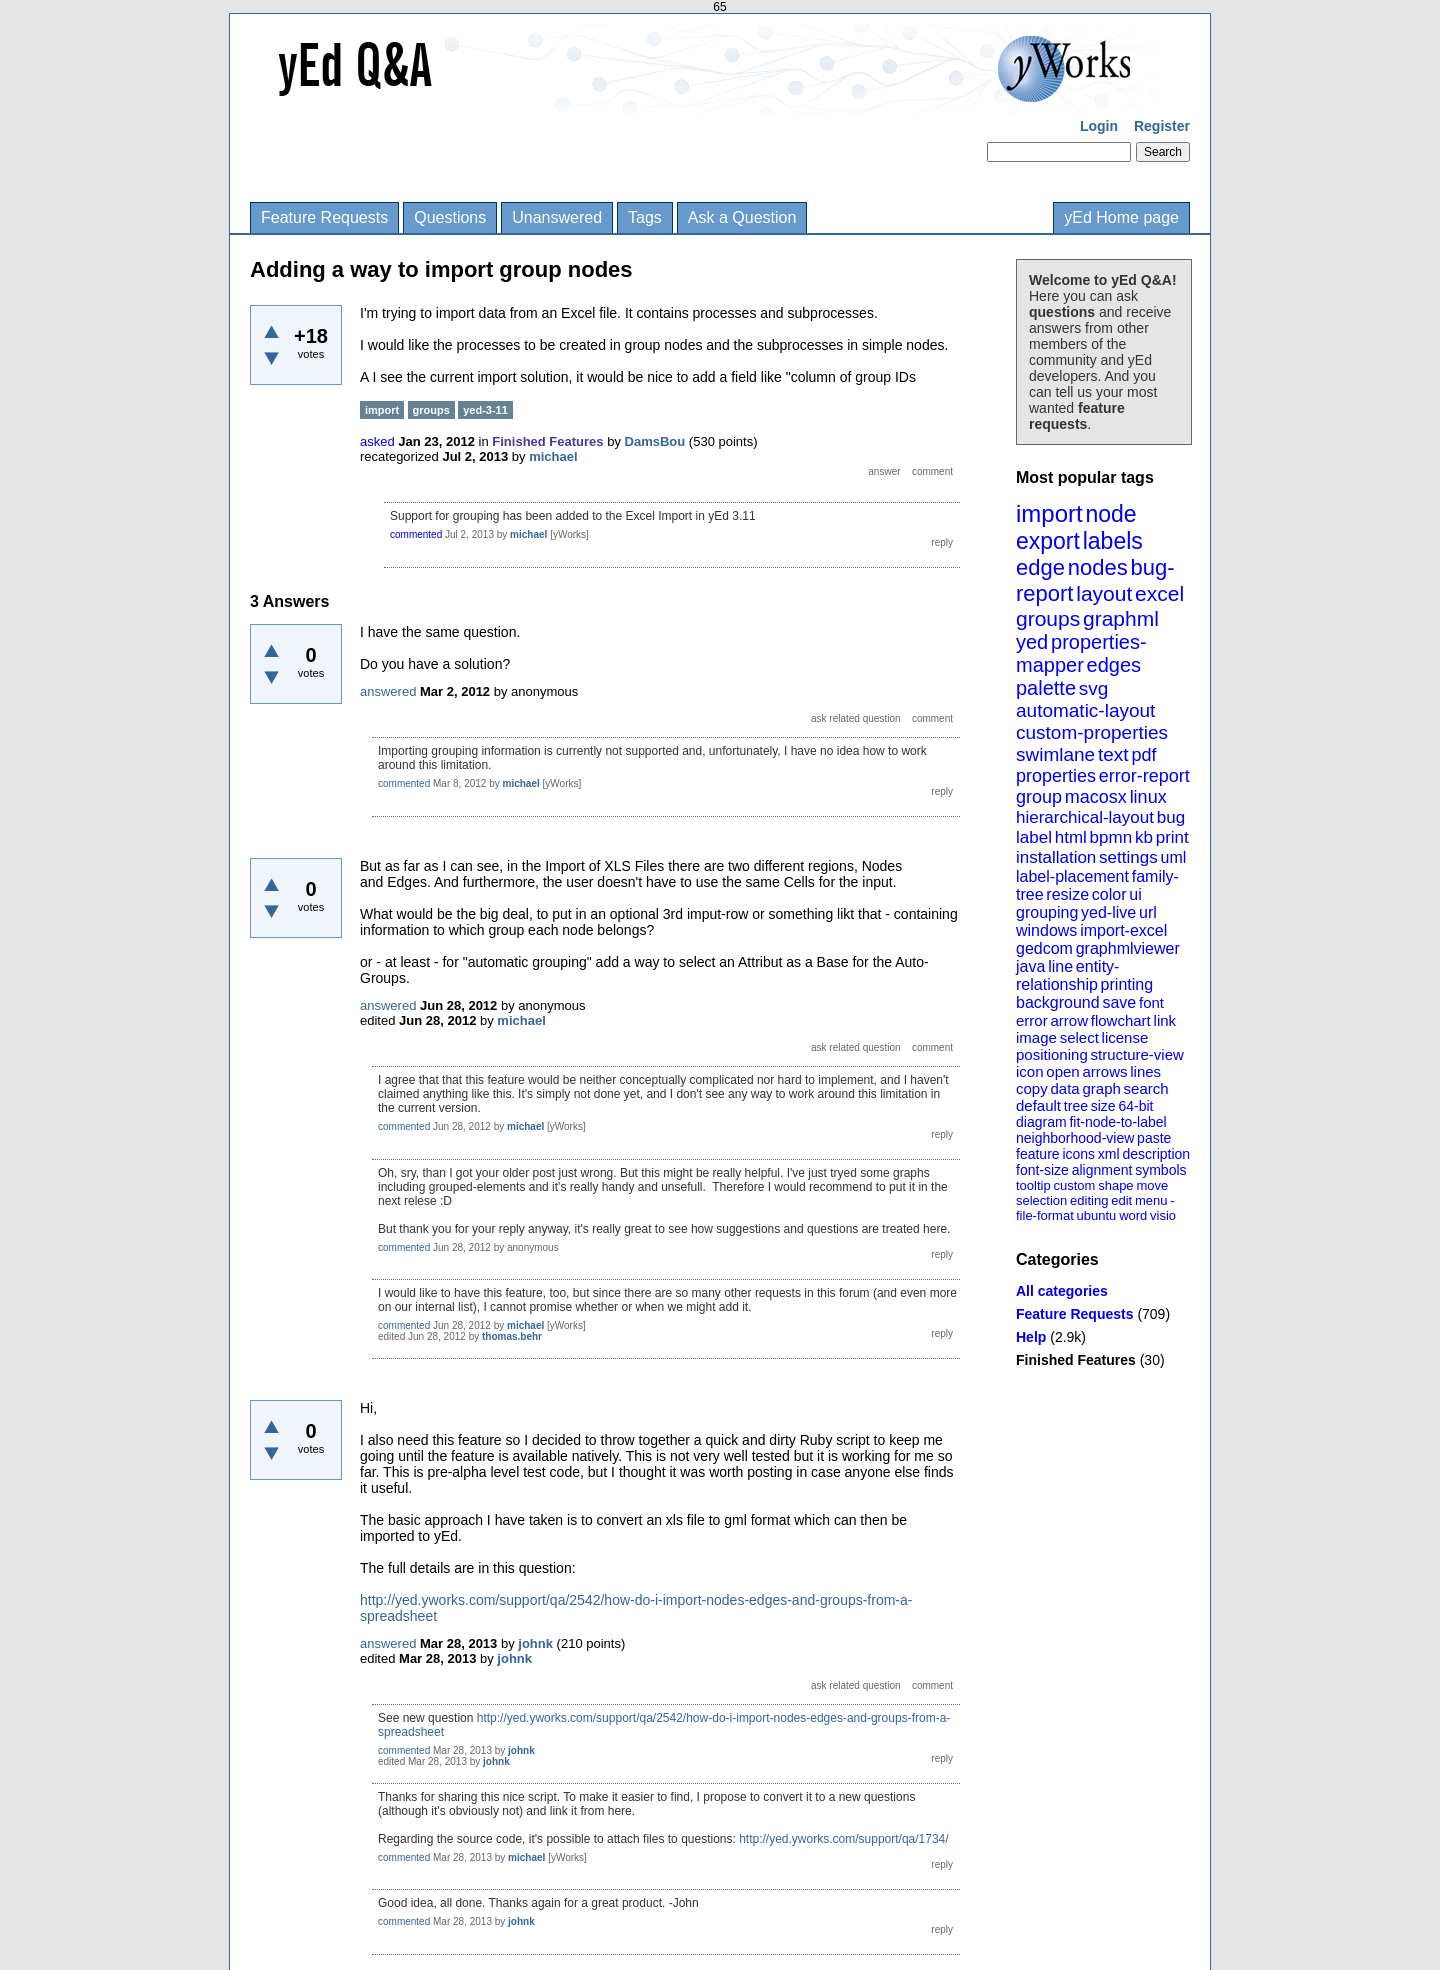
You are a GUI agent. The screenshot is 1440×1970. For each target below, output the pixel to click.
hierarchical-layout (1085, 817)
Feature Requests (324, 217)
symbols (1160, 1170)
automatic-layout (1085, 710)
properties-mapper (1081, 653)
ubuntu (1097, 1215)
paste (1154, 1138)
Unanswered (557, 217)
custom (1074, 1185)
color (1109, 894)
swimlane (1055, 754)
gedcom (1044, 948)
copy (1032, 1088)
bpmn (1111, 837)
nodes (1098, 567)
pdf (1143, 755)
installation (1056, 857)
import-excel (1123, 930)
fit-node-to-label (1117, 1122)
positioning (1052, 1054)
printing (1127, 984)
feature (1038, 1154)
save (1119, 1002)
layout (1104, 593)
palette (1046, 688)
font (1151, 1002)
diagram (1041, 1122)
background (1058, 1002)
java (1030, 966)
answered (388, 691)
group (1039, 797)
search (1146, 1088)
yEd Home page (1121, 217)
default (1038, 1105)
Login (1099, 126)
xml (1109, 1154)
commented (416, 534)
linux (1148, 797)
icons (1078, 1154)
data (1064, 1088)
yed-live (1108, 912)
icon (1030, 1071)
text (1113, 754)
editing (1089, 1200)
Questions (450, 217)
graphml (1121, 618)
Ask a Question (742, 217)
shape (1115, 1185)
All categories (1062, 1291)
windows (1046, 930)
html (1071, 837)
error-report (1144, 776)
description (1156, 1154)
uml (1173, 857)
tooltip (1033, 1185)
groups (1048, 618)
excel (1159, 593)
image (1036, 1037)
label (1034, 837)
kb (1144, 837)
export (1048, 541)
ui (1135, 894)
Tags (645, 217)
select (1079, 1037)
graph (1101, 1088)
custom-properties (1092, 732)
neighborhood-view (1075, 1138)
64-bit (1135, 1106)
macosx (1096, 797)
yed (1032, 642)
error (1032, 1020)
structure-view (1137, 1054)
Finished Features (1076, 1360)
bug (1171, 817)
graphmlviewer (1128, 948)
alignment (1102, 1170)
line (1060, 966)
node (1110, 514)
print (1172, 837)
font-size (1042, 1170)
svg (1094, 688)
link (1165, 1020)
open (1062, 1071)
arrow (1069, 1020)
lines (1145, 1071)
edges (1114, 665)
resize (1067, 894)
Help (1031, 1337)
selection (1041, 1200)
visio (1163, 1215)
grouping (1047, 912)
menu (1151, 1200)
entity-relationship (1067, 975)
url (1148, 912)
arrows (1104, 1071)
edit (1121, 1200)
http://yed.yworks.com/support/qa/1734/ (843, 1839)
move (1152, 1185)
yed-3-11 (485, 410)
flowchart (1121, 1020)
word (1133, 1215)
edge (1040, 567)
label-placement (1072, 876)
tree (1076, 1106)
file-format (1045, 1215)
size (1103, 1106)
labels (1113, 541)
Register (1162, 126)
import (1049, 513)
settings (1128, 857)
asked (377, 441)
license (1125, 1037)
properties (1056, 776)
